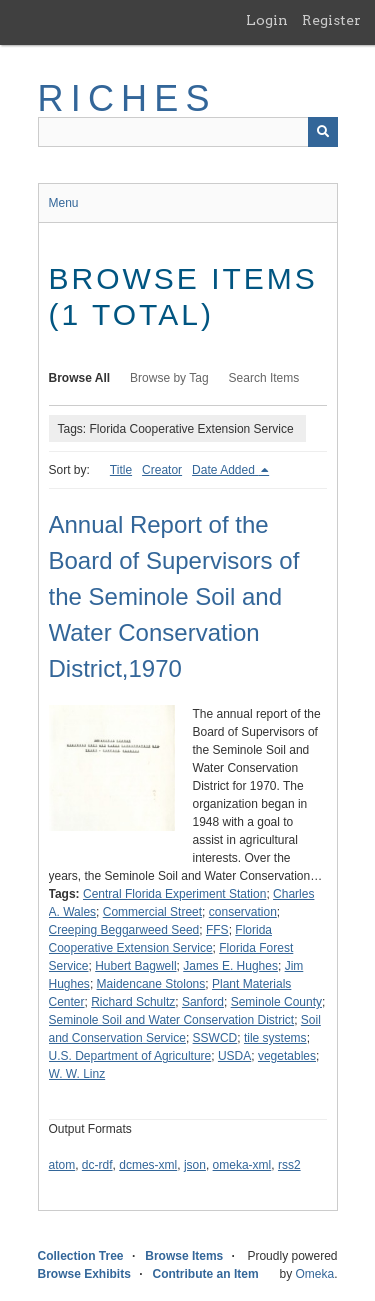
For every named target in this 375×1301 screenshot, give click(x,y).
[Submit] (323, 132)
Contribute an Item (206, 1274)
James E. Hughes (230, 966)
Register (331, 20)
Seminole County (276, 1002)
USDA (234, 1056)
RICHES (127, 98)
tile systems (275, 1038)
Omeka (314, 1274)
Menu (64, 203)
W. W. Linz (77, 1074)
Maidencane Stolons (151, 984)
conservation (243, 912)
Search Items (264, 378)
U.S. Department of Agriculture (130, 1056)
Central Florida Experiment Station (174, 894)
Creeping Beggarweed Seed (124, 930)
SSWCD (215, 1038)
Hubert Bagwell (135, 966)
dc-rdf (97, 1165)
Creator (162, 470)
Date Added (225, 470)
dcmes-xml (148, 1165)
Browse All (80, 378)
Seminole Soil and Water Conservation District (172, 1020)
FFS (217, 930)
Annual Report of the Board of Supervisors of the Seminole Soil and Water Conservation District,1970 (174, 596)
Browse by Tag (169, 378)
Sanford (203, 1002)
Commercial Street (152, 912)
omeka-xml (242, 1165)
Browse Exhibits (84, 1274)
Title (121, 470)
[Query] (188, 132)
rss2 (289, 1165)
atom (62, 1165)
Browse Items (184, 1256)
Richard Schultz (133, 1002)
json (195, 1165)
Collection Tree (81, 1256)
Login (267, 20)
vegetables (287, 1056)
